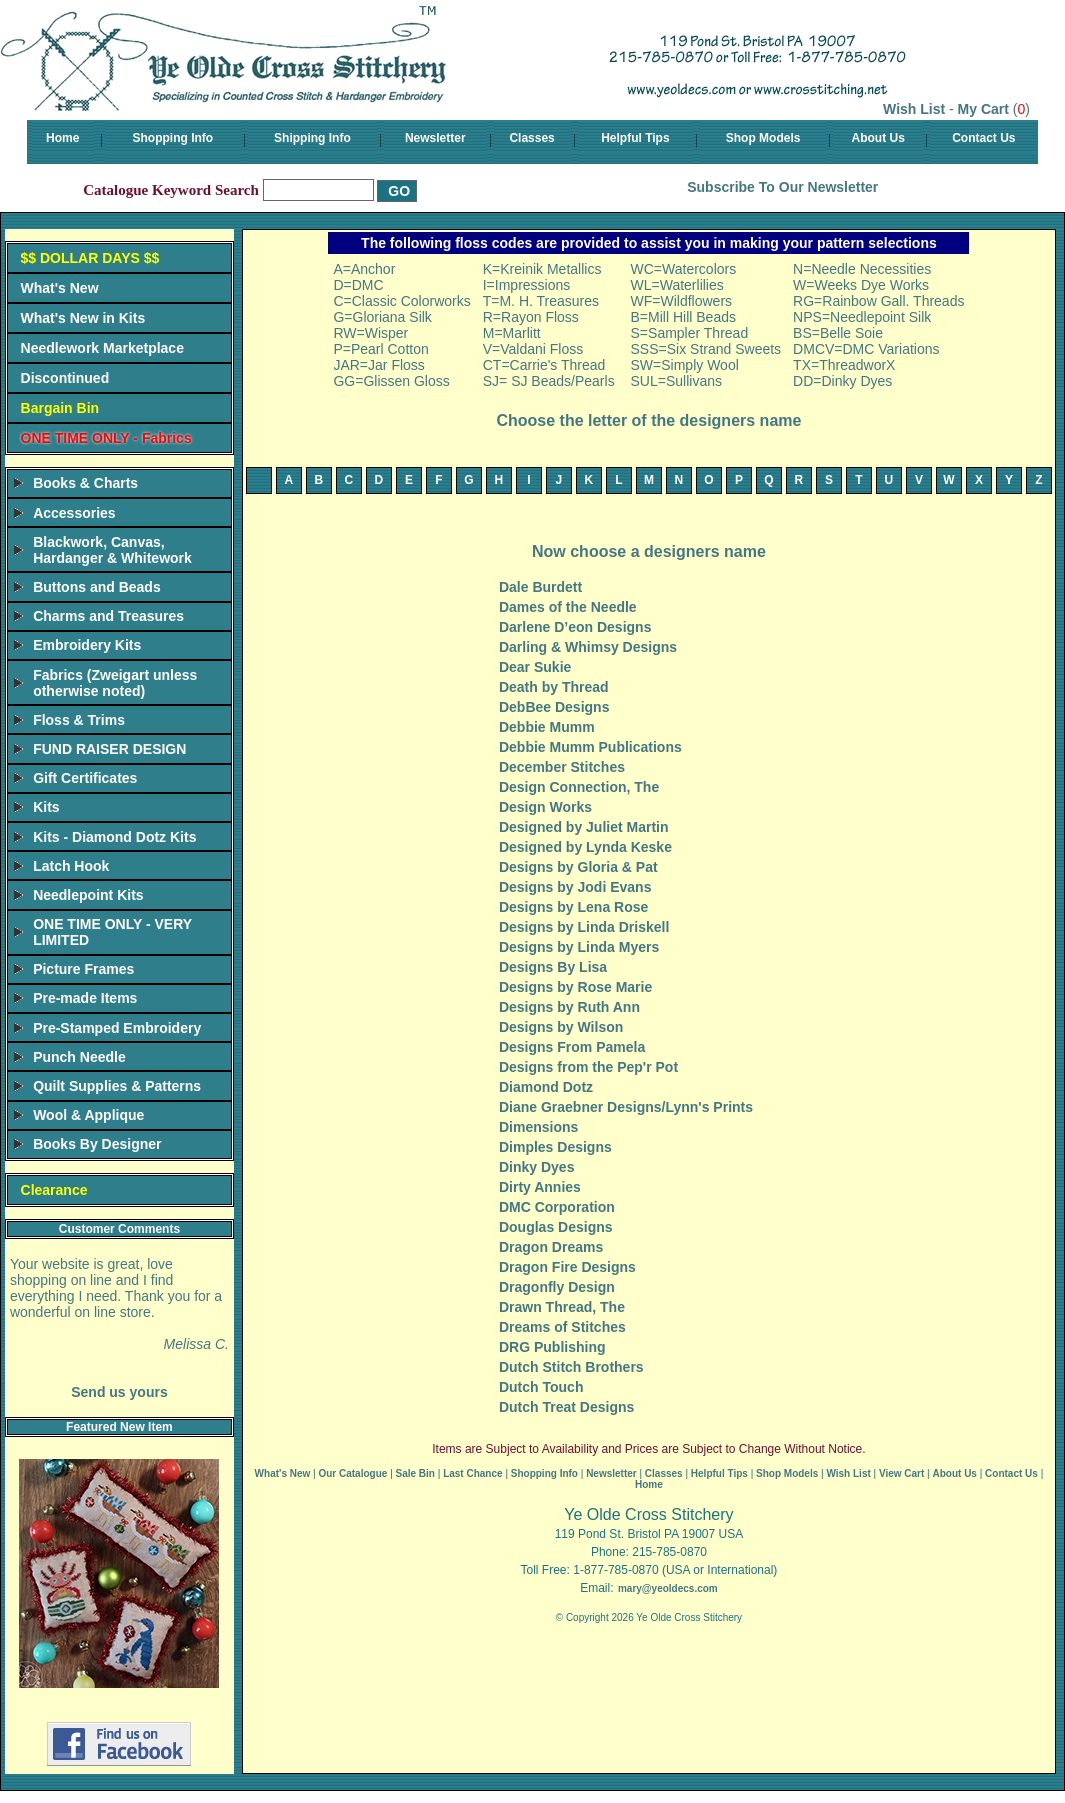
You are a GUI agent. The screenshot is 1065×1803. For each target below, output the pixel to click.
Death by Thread (554, 687)
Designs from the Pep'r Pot (588, 1067)
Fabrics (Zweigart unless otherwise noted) (115, 683)
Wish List (914, 109)
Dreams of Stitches (562, 1327)
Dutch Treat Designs (566, 1407)
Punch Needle (79, 1057)
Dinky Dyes (536, 1167)
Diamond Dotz (546, 1087)
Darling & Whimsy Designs (588, 647)
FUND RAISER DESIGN (109, 749)
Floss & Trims (79, 720)
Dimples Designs (555, 1147)
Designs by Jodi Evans (575, 887)
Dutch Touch (541, 1387)
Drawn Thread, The (562, 1307)
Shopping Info (173, 138)
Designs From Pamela (572, 1047)
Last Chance (472, 1473)
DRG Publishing (552, 1347)
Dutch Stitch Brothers (571, 1367)
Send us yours (119, 1392)
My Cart (983, 109)
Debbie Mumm (547, 727)
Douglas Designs (556, 1227)
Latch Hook (71, 866)
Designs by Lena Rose (573, 907)
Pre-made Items (85, 998)
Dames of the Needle (568, 607)
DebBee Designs (554, 707)
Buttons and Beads (97, 587)
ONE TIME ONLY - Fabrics (106, 438)
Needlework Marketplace (102, 348)
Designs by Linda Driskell (584, 927)
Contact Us (983, 138)
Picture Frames (83, 969)
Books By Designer (97, 1144)
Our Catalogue (352, 1473)
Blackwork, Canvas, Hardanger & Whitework (112, 550)
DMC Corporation (557, 1207)
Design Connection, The (579, 787)
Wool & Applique (88, 1115)
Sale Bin (415, 1473)
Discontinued (65, 378)
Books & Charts (85, 483)
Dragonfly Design (557, 1287)
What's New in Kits (83, 318)
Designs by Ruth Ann (569, 1007)
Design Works (545, 807)
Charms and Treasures (108, 616)
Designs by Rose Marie (575, 987)
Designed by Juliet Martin (584, 827)
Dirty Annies (540, 1187)
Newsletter (435, 138)
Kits (46, 807)
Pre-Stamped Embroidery (117, 1028)
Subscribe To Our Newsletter (782, 187)
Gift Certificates (85, 778)
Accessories (74, 513)
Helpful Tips (635, 138)
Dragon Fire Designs (567, 1267)
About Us (877, 138)
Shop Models (763, 138)
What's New (60, 288)
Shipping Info (312, 138)
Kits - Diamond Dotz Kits (114, 837)
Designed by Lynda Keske (585, 847)
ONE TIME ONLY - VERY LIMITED (112, 932)
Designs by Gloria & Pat (578, 867)
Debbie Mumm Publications (590, 747)
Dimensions (538, 1127)
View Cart (901, 1473)
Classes (531, 138)
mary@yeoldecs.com (668, 1588)
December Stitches (562, 767)
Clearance (54, 1190)
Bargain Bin (60, 408)
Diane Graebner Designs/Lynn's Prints (626, 1107)
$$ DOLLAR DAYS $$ (90, 258)
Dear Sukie (535, 667)
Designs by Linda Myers (579, 947)
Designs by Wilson (561, 1027)
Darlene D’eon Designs (575, 627)
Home (62, 138)
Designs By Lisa (553, 967)
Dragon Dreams (551, 1247)
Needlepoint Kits (88, 895)
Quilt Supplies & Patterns (117, 1086)
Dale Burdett (540, 587)
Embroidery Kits (87, 645)
